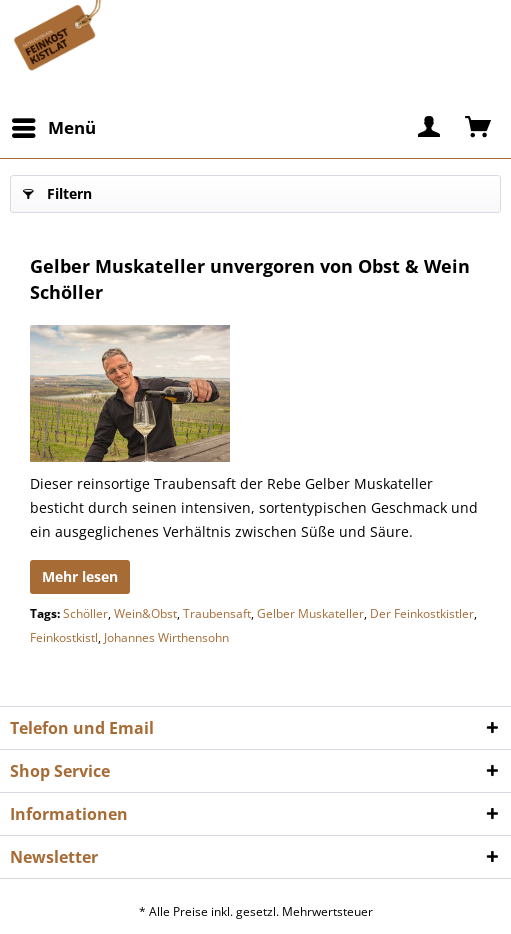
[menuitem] (53, 128)
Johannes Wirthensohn (166, 637)
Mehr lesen (80, 576)
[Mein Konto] (430, 128)
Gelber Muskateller (310, 613)
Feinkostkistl (64, 637)
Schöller (85, 613)
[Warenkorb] (479, 128)
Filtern (57, 190)
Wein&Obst (145, 613)
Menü (54, 125)
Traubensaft (217, 613)
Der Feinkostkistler (422, 613)
